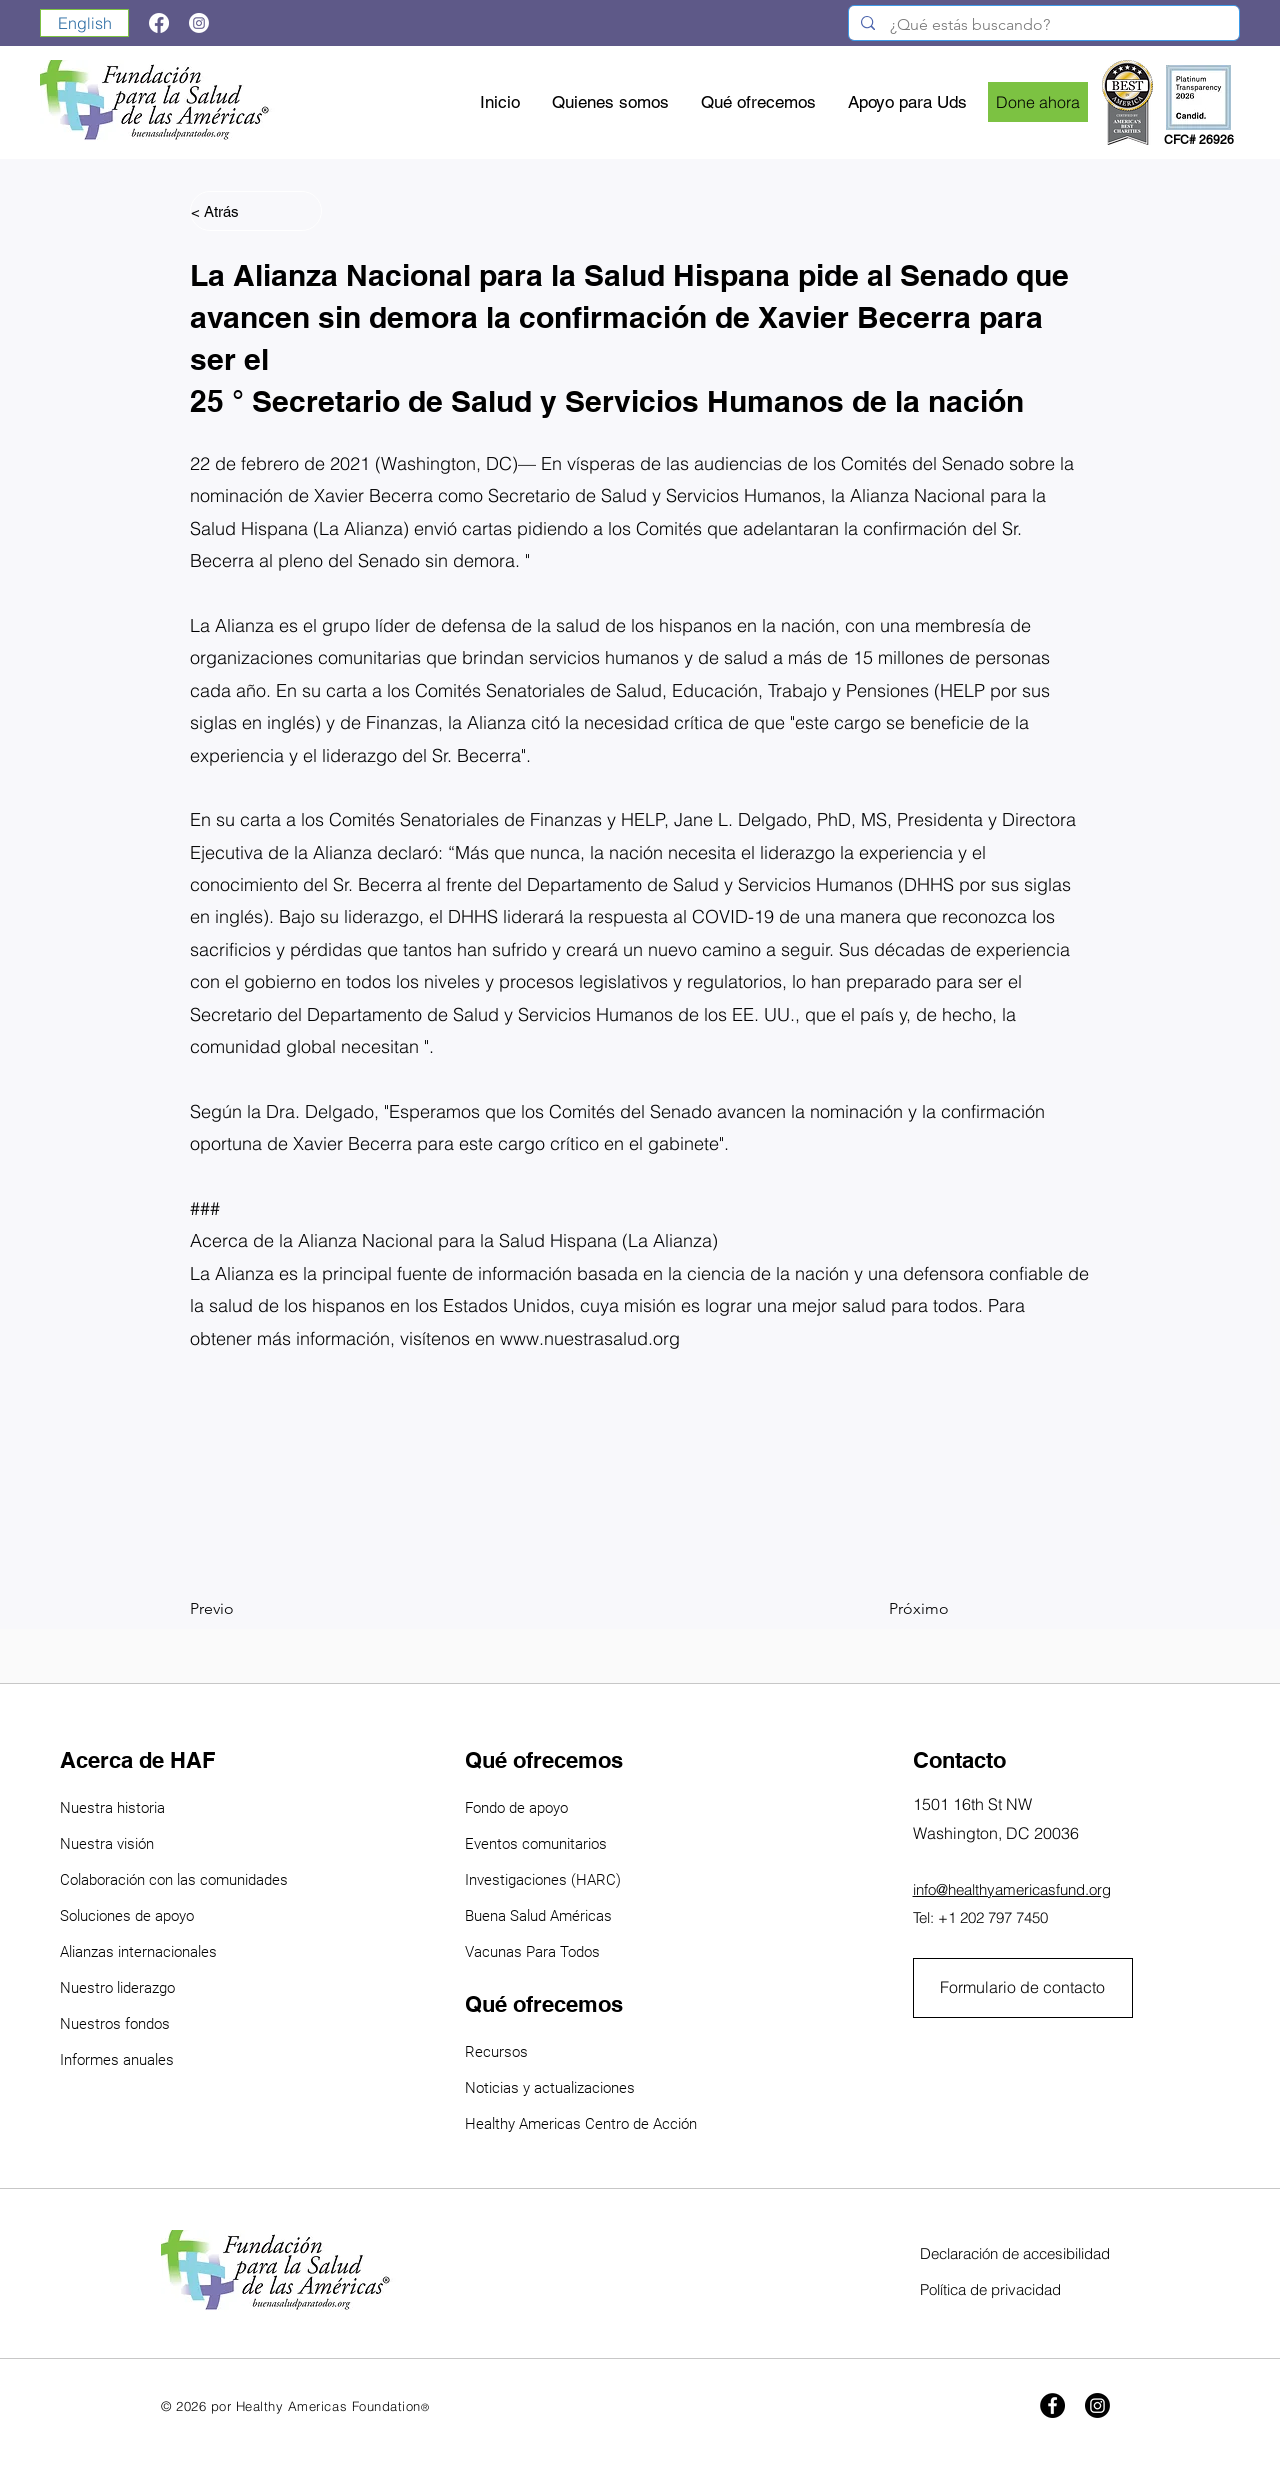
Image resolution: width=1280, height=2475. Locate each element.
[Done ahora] (1038, 102)
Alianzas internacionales (138, 1952)
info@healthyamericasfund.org (1012, 1889)
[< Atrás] (256, 211)
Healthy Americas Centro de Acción (581, 2124)
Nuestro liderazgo (117, 1988)
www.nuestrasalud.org (590, 1338)
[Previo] (256, 1609)
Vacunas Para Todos (532, 1952)
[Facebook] (1052, 2405)
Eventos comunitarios (536, 1844)
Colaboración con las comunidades (174, 1880)
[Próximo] (899, 1609)
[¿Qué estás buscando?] (1043, 25)
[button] (759, 102)
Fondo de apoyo (516, 1808)
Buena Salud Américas (538, 1916)
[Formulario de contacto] (1023, 1988)
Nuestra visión (107, 1844)
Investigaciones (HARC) (543, 1880)
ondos (150, 2024)
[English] (84, 23)
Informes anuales (117, 2060)
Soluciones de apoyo (127, 1916)
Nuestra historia (112, 1808)
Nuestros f (95, 2024)
